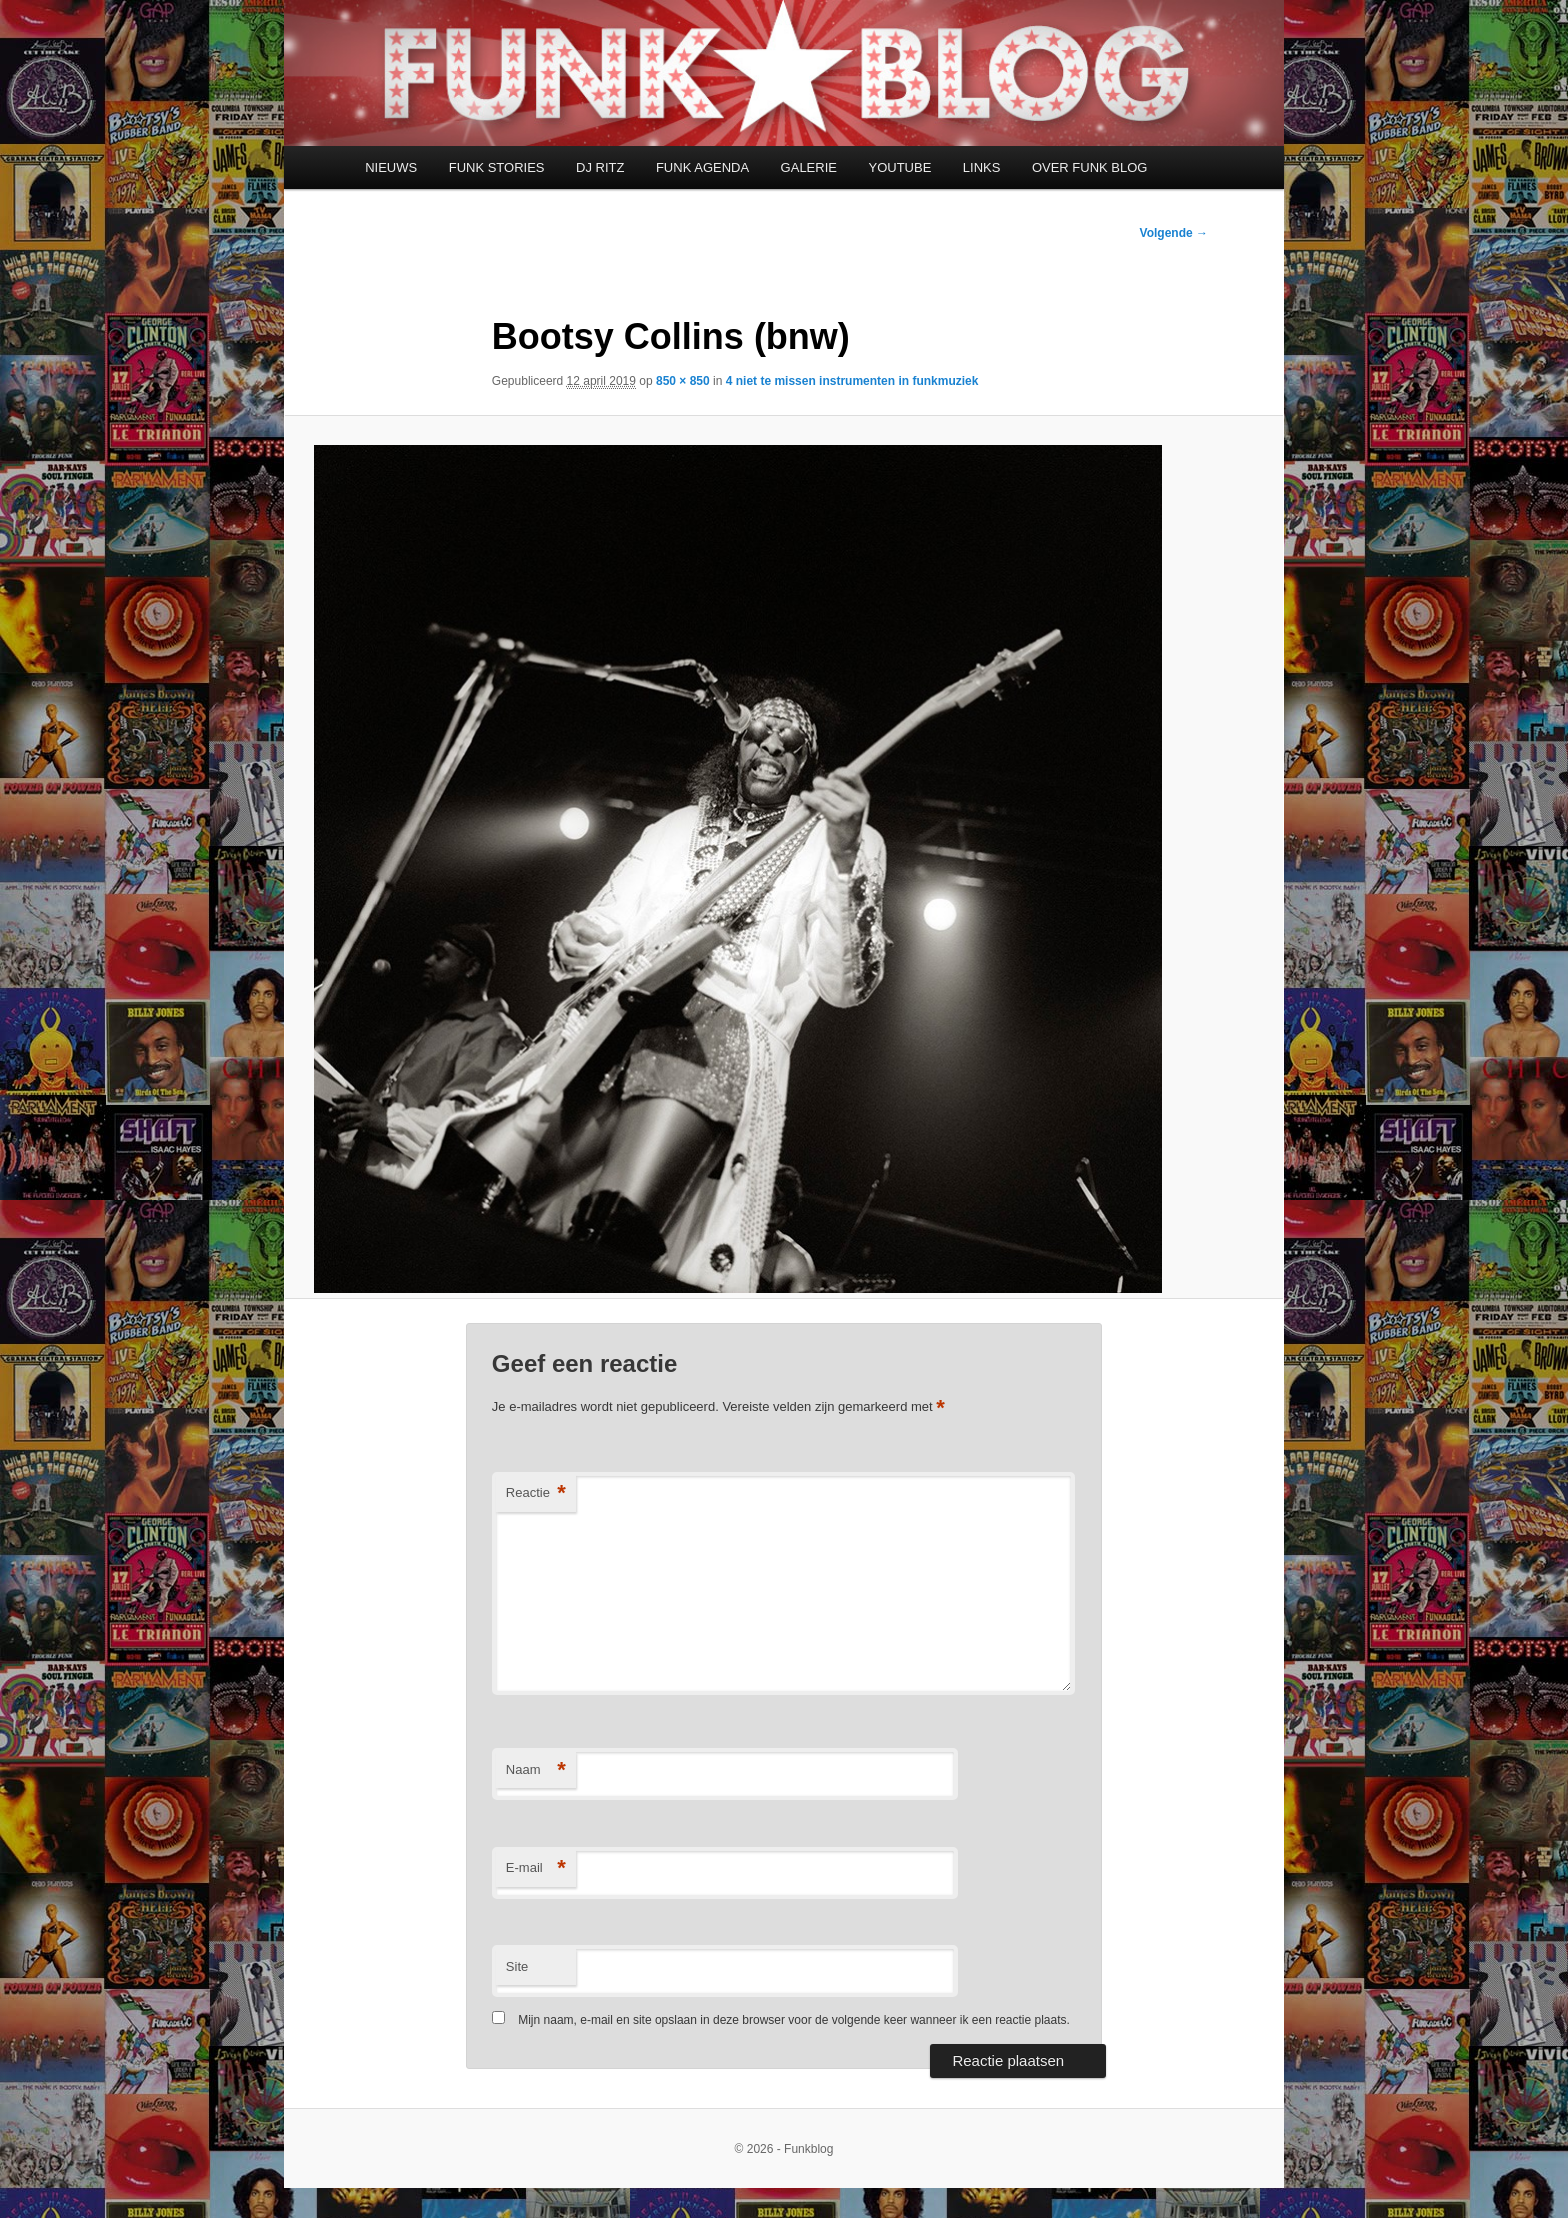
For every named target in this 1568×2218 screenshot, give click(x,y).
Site (517, 1966)
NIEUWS (391, 167)
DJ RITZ (600, 167)
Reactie (536, 1493)
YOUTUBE (899, 167)
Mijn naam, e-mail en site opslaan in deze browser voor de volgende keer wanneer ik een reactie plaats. (794, 2020)
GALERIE (809, 167)
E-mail (536, 1868)
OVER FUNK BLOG (1090, 167)
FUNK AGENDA (702, 167)
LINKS (982, 167)
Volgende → (1174, 233)
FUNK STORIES (497, 167)
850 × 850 (683, 381)
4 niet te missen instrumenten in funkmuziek (852, 381)
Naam (536, 1770)
